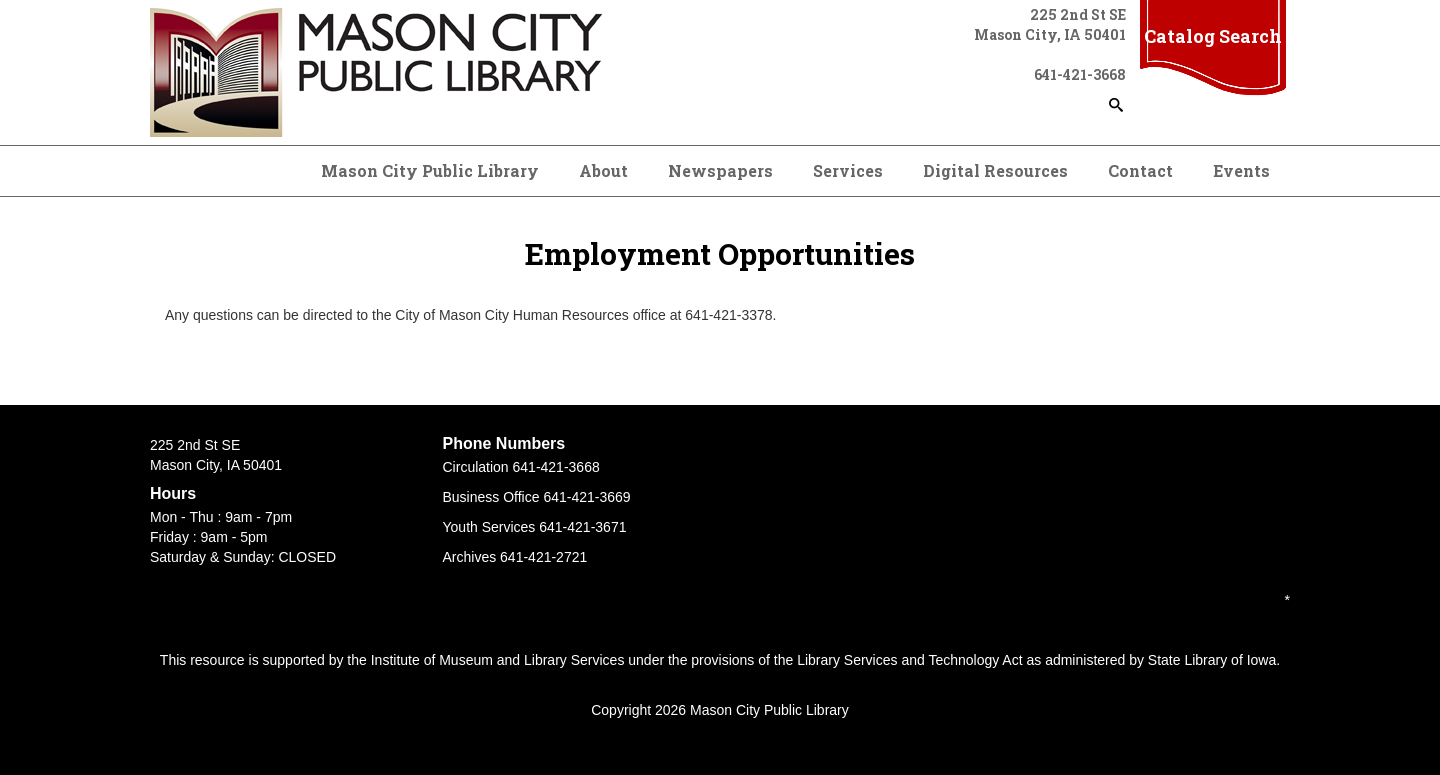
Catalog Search (1213, 36)
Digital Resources (995, 170)
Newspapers (720, 170)
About (603, 170)
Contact (1140, 170)
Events (1241, 170)
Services (848, 170)
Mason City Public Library (430, 170)
